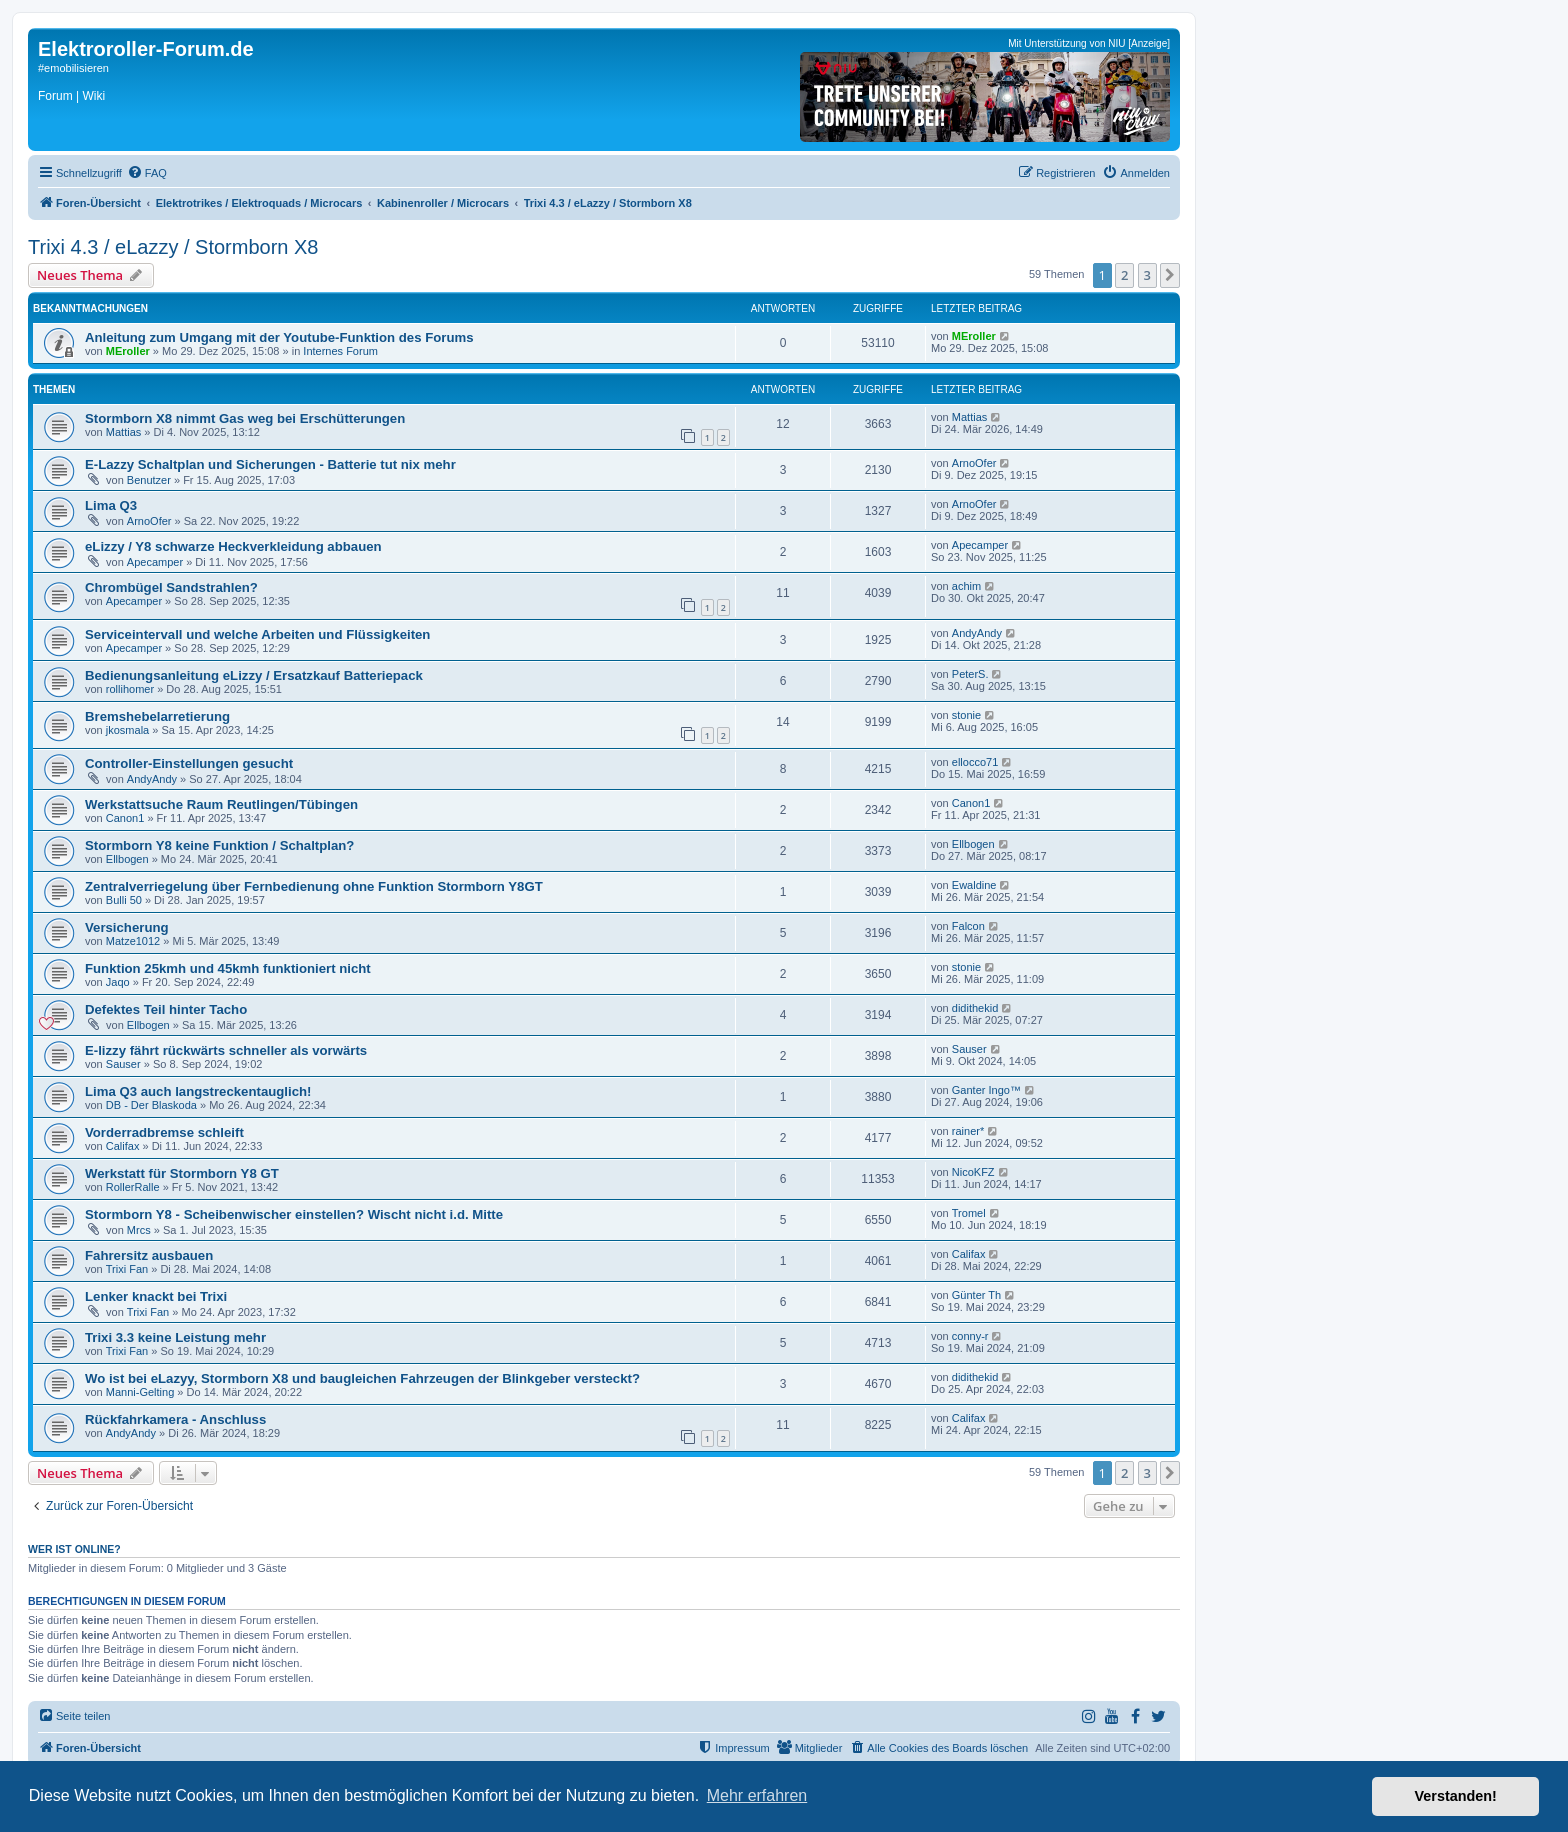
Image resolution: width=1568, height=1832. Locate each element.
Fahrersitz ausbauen (149, 1255)
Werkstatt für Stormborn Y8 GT (182, 1173)
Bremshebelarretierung (157, 716)
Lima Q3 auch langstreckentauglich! (198, 1091)
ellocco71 (975, 762)
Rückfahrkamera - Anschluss (175, 1419)
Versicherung (127, 927)
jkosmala (127, 730)
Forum (55, 96)
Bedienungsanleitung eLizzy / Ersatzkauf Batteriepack (254, 675)
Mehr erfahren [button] (757, 1795)
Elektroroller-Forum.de (146, 49)
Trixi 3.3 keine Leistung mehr (175, 1337)
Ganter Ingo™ (986, 1090)
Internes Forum (340, 351)
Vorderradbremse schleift (164, 1132)
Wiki (93, 96)
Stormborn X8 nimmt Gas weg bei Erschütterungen (245, 418)
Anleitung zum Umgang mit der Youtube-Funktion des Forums (279, 337)
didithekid (975, 1008)
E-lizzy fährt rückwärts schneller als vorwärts (226, 1050)
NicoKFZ (973, 1172)
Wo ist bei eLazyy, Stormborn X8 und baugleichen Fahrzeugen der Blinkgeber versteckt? (362, 1378)
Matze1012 (133, 941)
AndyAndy (977, 633)
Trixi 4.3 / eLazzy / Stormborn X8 (173, 247)
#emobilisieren (73, 68)
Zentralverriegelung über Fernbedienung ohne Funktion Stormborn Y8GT (314, 886)
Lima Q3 (111, 505)
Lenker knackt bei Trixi (156, 1296)
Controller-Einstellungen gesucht (189, 763)
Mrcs (139, 1230)
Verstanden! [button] (1456, 1796)
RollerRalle (133, 1187)
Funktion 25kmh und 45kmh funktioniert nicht (228, 968)
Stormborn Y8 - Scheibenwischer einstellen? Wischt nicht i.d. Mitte (294, 1214)
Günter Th (976, 1295)
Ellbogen (127, 859)
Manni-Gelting (140, 1392)
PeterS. (970, 674)
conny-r (970, 1336)
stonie (966, 715)
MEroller (128, 351)
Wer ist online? (74, 1549)
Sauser (123, 1064)
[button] (1170, 275)
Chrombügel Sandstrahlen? (171, 587)
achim (966, 586)
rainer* (968, 1131)
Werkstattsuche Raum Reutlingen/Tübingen (221, 804)
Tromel (969, 1213)
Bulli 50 (124, 900)
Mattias (123, 432)
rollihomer (130, 689)
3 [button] (1147, 275)
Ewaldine (974, 885)
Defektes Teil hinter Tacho (166, 1009)
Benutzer (149, 480)
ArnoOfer (974, 463)
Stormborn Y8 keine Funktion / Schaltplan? (219, 845)
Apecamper (155, 562)
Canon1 (125, 818)
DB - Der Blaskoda (151, 1105)
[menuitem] (147, 173)
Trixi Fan (127, 1269)
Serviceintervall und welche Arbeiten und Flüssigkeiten (257, 634)
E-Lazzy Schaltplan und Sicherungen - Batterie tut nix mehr (270, 464)
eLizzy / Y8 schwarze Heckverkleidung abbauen (233, 546)
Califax (123, 1146)
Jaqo (118, 982)
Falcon (968, 926)
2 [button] (1124, 275)
